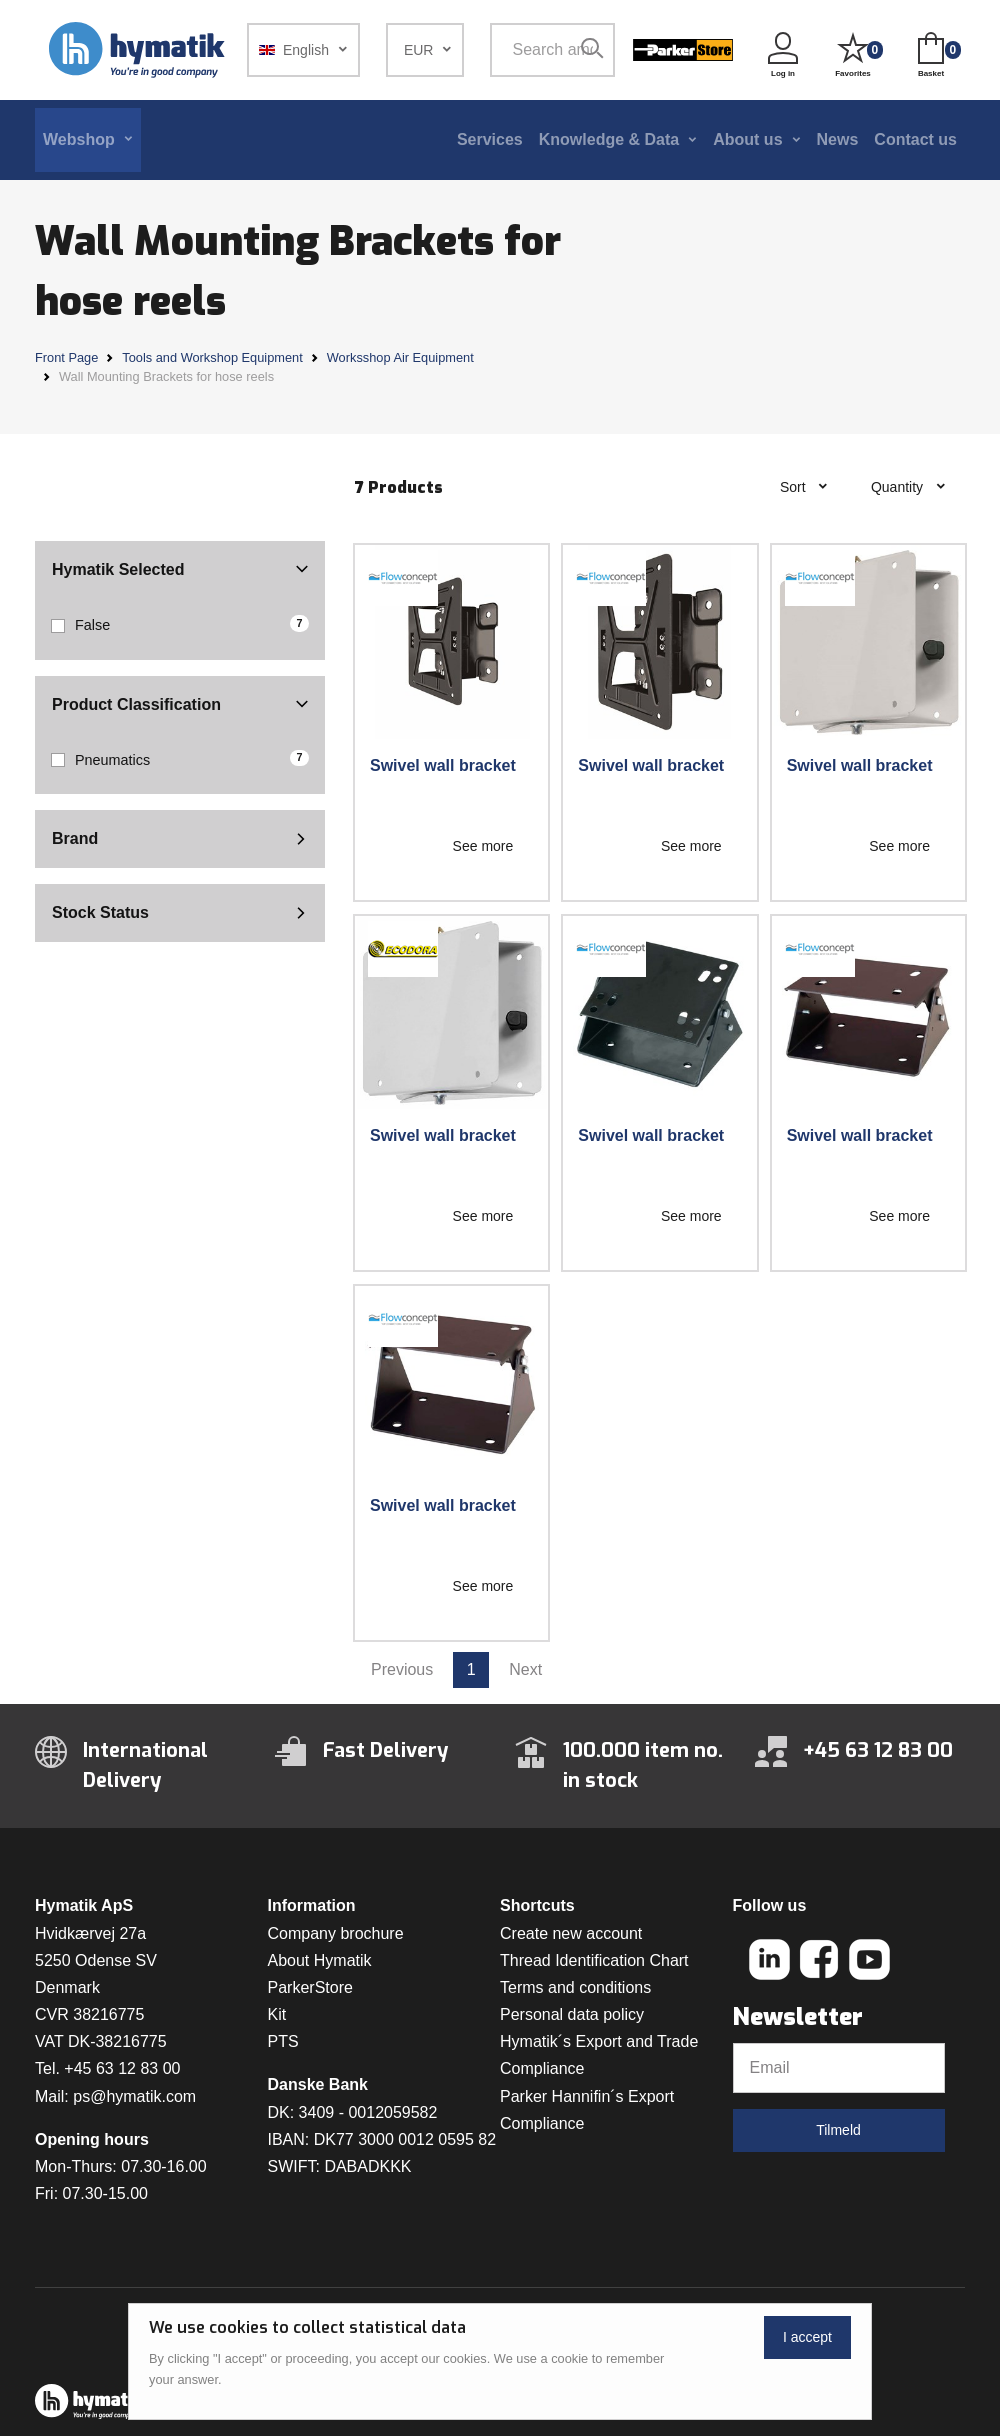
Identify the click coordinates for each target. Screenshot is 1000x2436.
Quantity (899, 487)
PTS (283, 2041)
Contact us (915, 139)
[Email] (839, 2068)
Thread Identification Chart (594, 1960)
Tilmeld (838, 2130)
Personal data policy (572, 2014)
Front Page (66, 357)
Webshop (79, 139)
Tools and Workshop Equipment (212, 357)
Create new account (571, 1933)
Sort (795, 487)
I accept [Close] (807, 2337)
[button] (303, 50)
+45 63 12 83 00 (122, 2068)
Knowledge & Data (609, 139)
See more (483, 846)
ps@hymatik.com (134, 2096)
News (838, 139)
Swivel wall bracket (443, 765)
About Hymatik (320, 1960)
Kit (277, 2014)
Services (490, 139)
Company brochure (336, 1933)
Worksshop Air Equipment (400, 357)
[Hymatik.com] (139, 50)
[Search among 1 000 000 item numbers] (552, 50)
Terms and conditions (575, 1987)
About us (747, 139)
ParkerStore (310, 1987)
